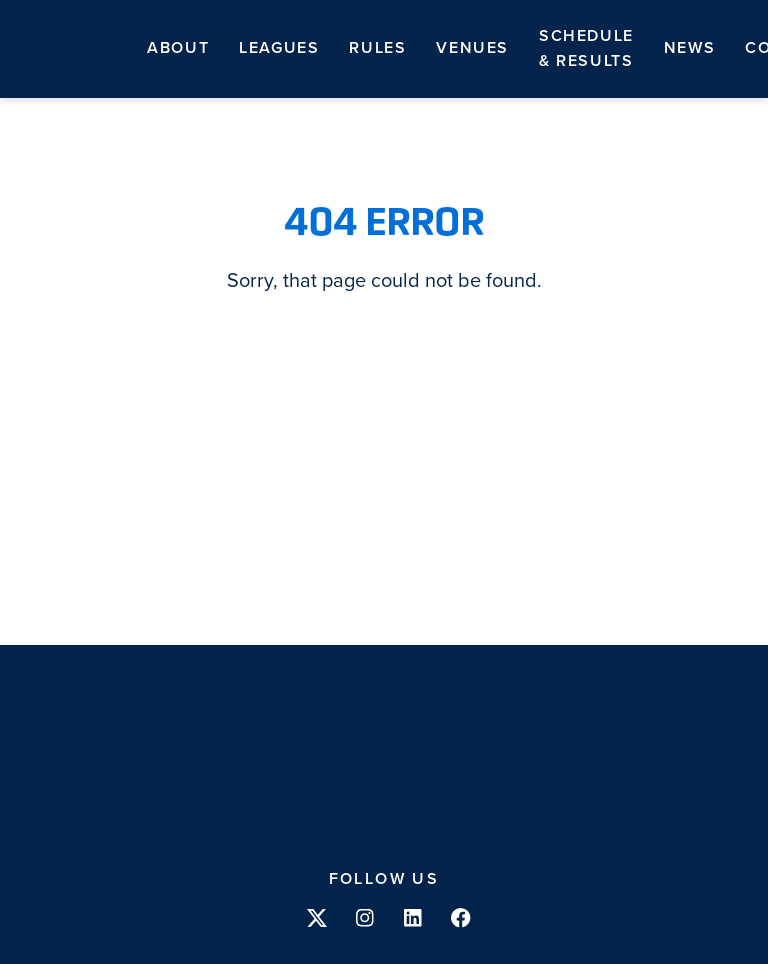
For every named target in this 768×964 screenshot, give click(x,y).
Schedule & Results (586, 48)
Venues (472, 47)
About (178, 47)
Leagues (279, 47)
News (689, 47)
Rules (377, 47)
